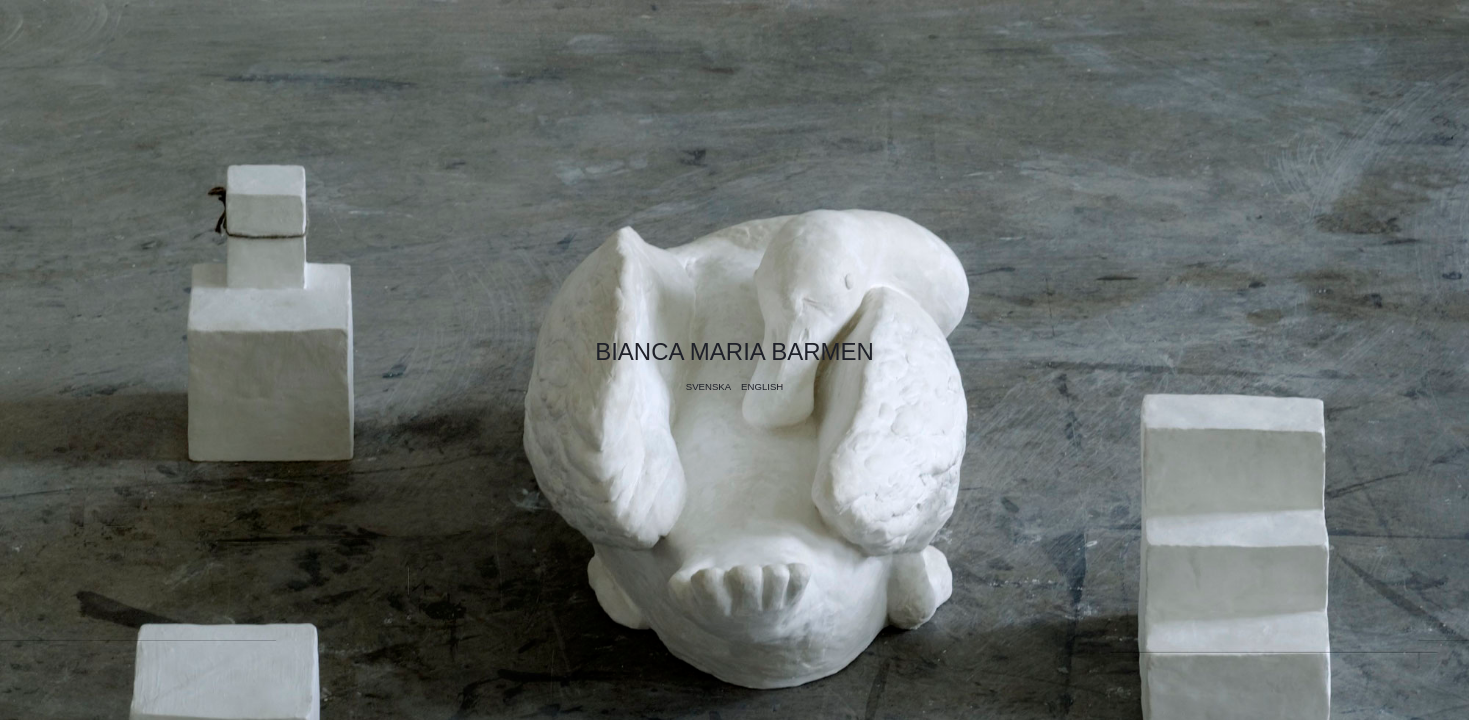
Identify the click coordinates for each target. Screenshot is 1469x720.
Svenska (708, 386)
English (762, 386)
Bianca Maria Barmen (734, 351)
